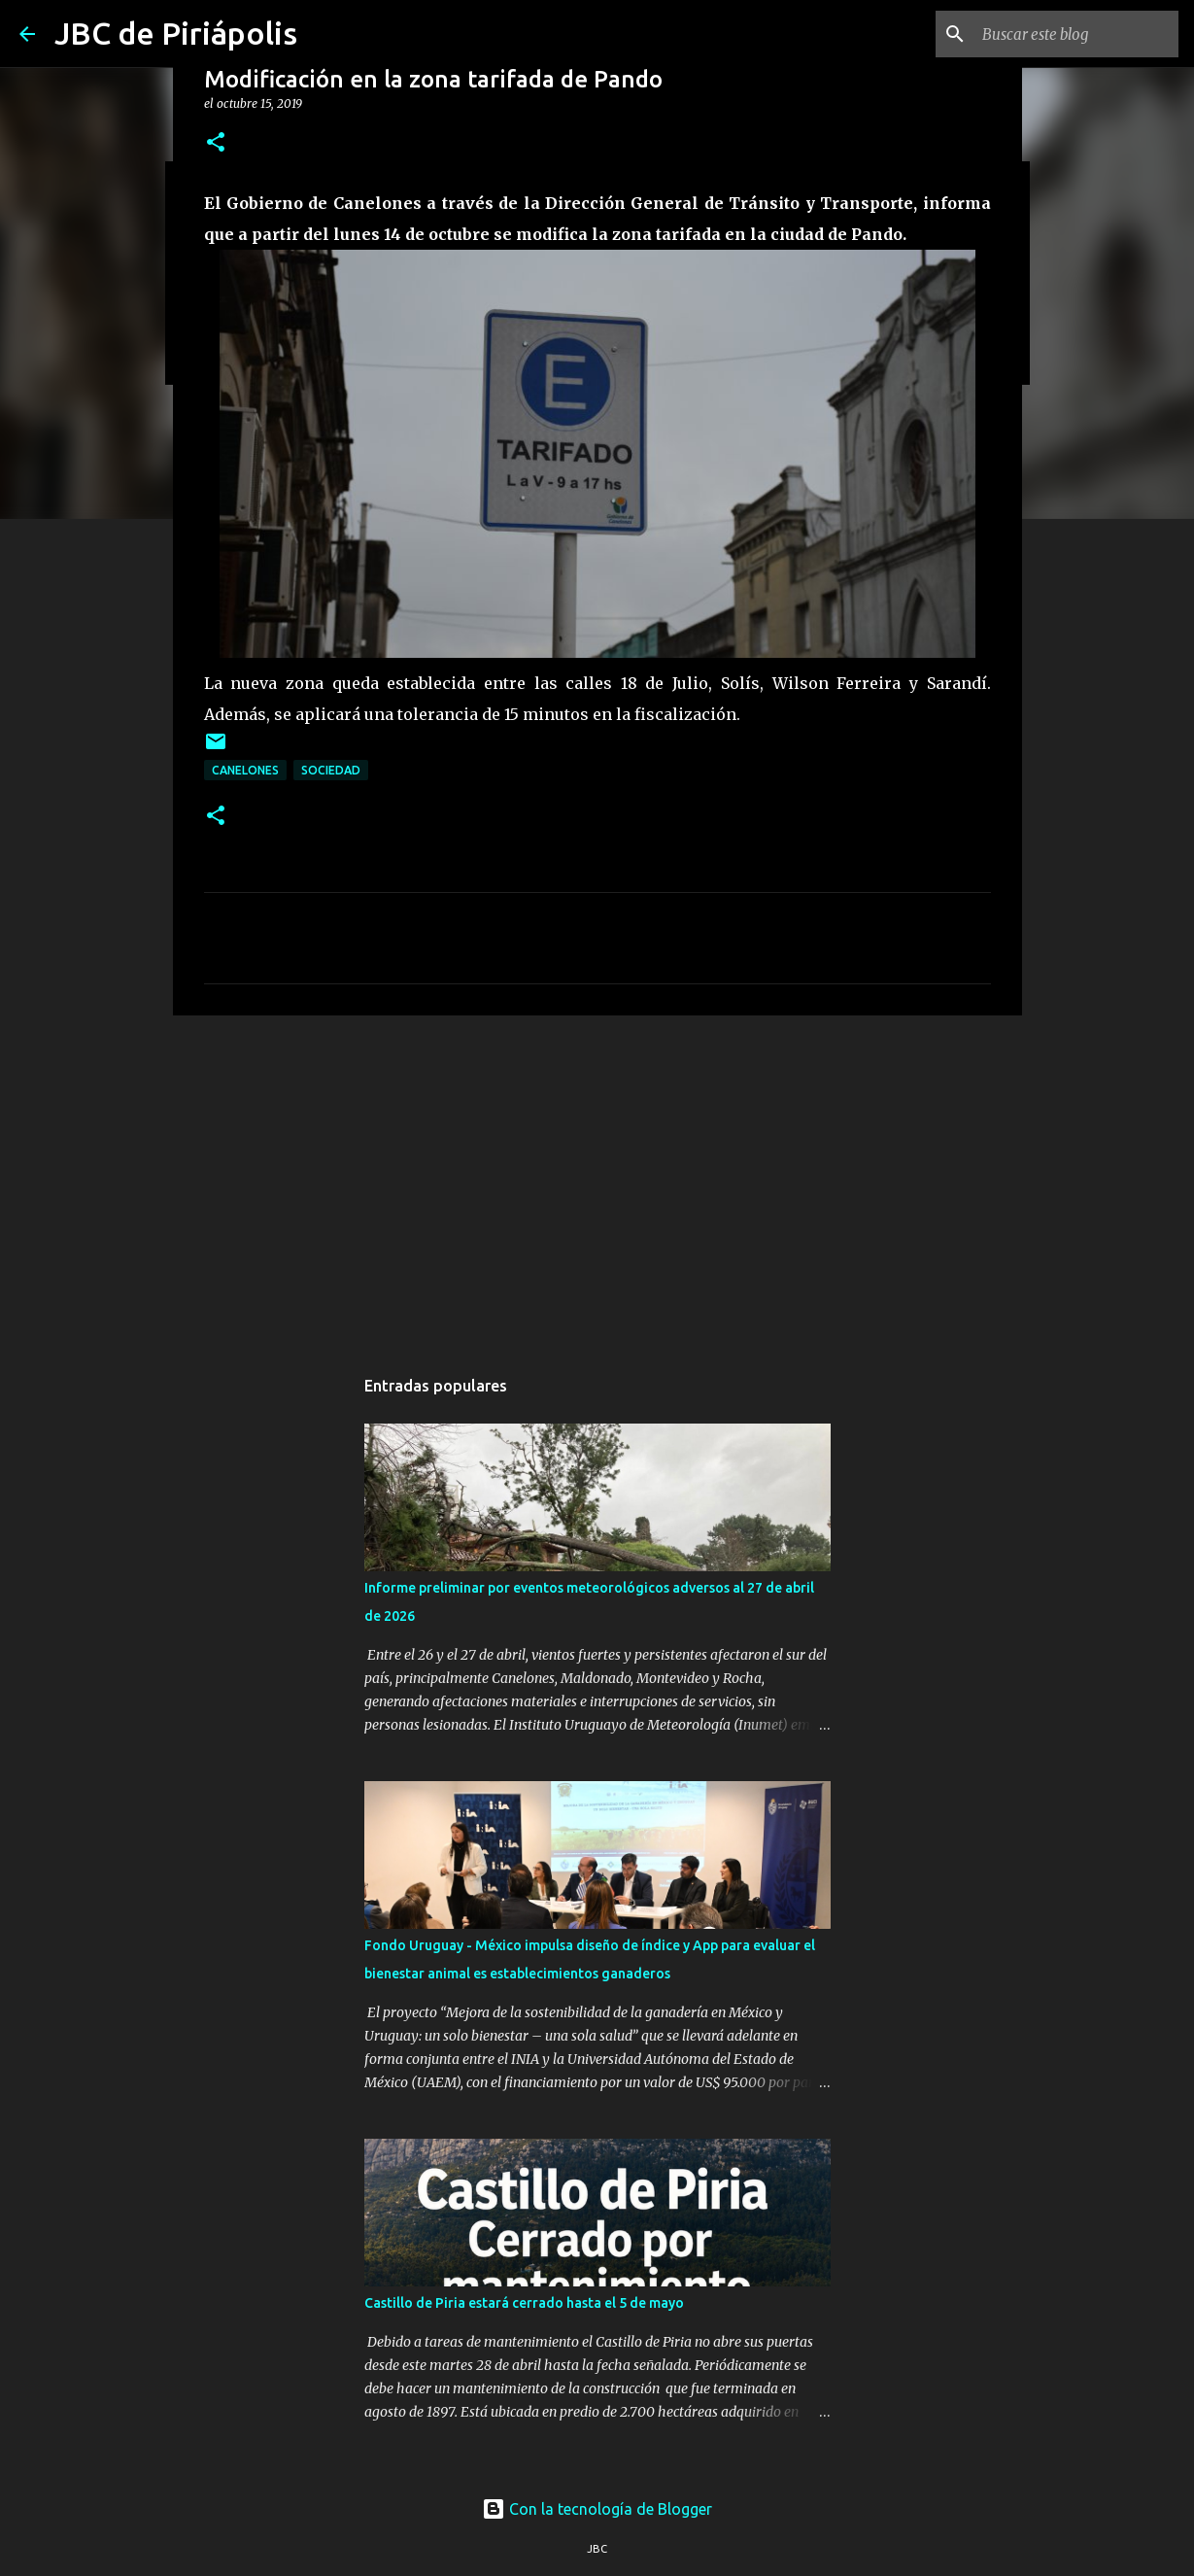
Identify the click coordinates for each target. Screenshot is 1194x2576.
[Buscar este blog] (1076, 34)
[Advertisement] (597, 1181)
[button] (215, 143)
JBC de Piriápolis (175, 33)
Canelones (245, 770)
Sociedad (330, 770)
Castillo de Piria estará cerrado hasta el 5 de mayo (524, 2303)
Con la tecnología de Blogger (597, 2509)
